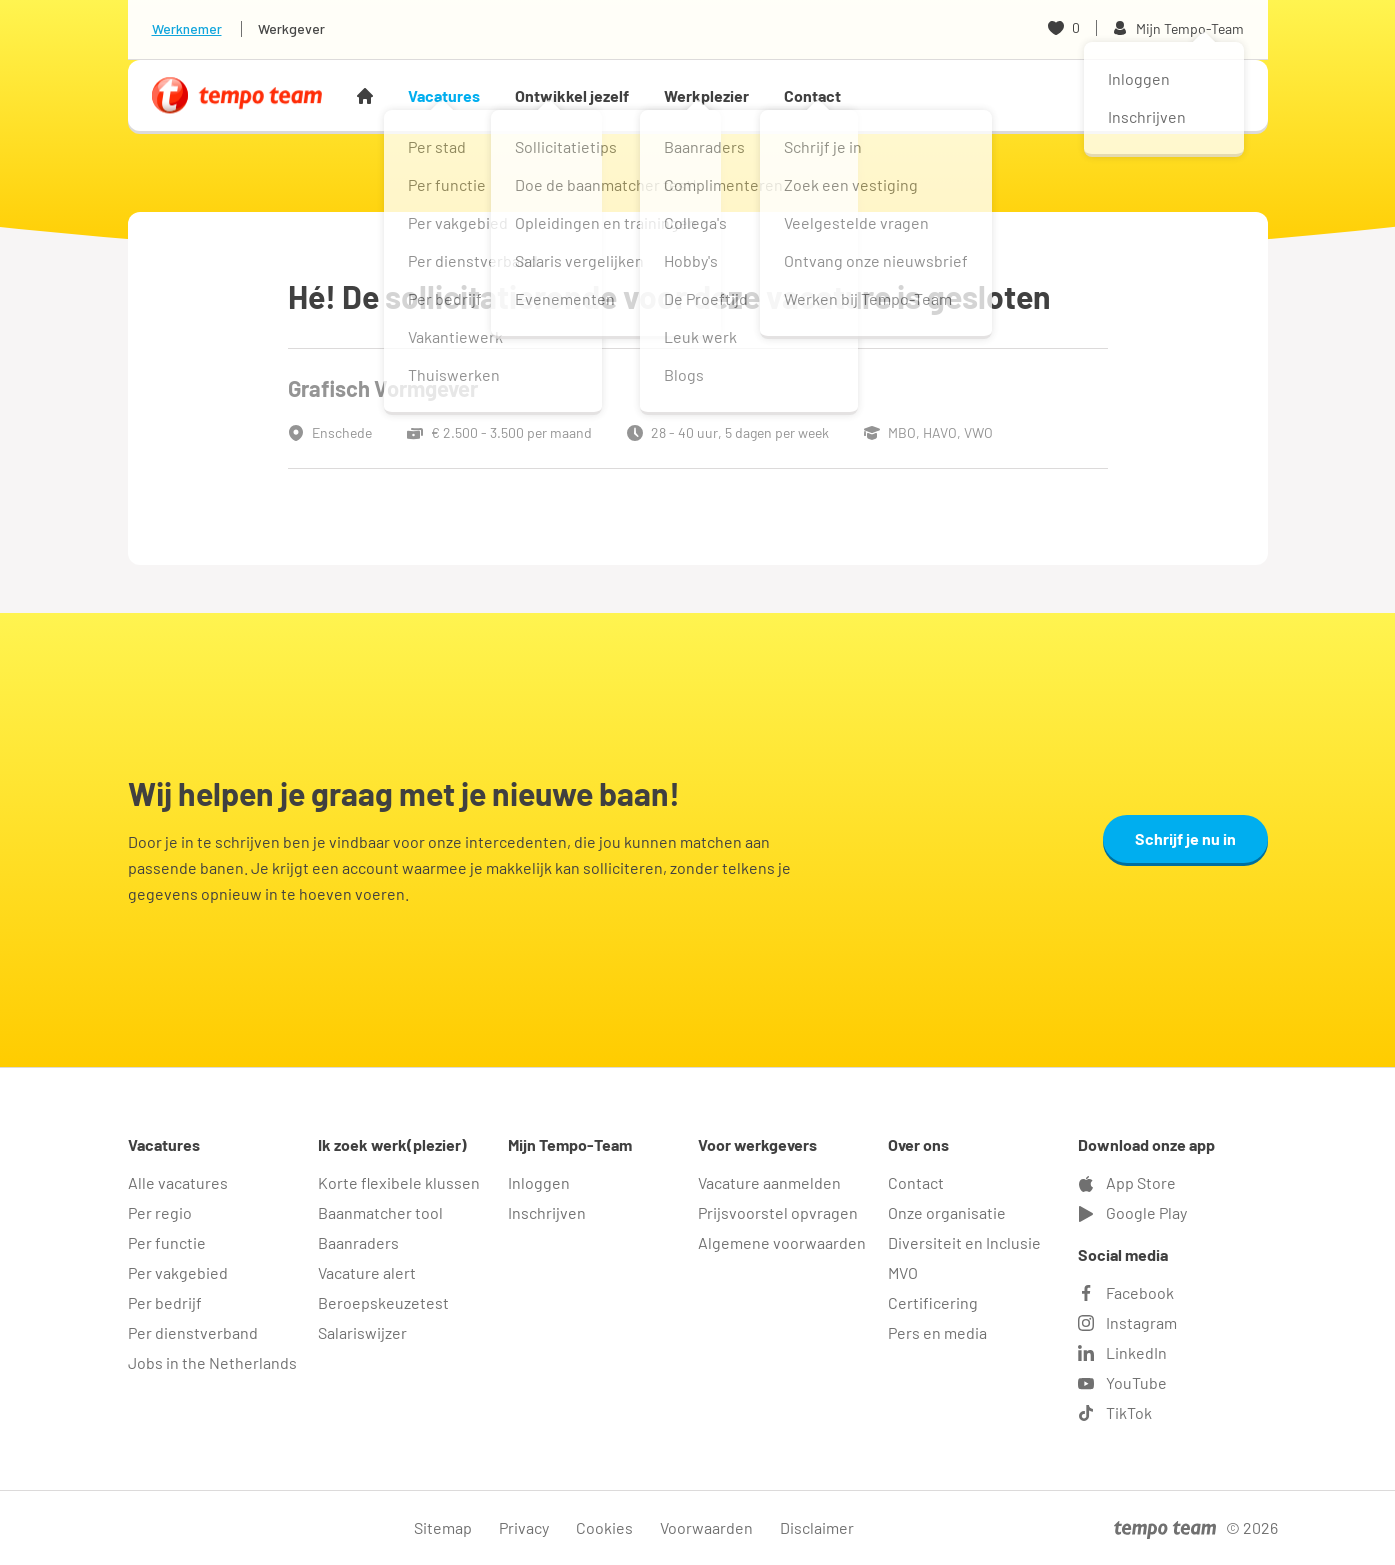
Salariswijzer (362, 1332)
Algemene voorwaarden (782, 1242)
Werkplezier (706, 95)
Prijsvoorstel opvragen (778, 1212)
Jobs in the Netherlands (212, 1362)
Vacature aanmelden (769, 1182)
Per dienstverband (193, 1332)
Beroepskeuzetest (383, 1302)
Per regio (160, 1212)
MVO (903, 1272)
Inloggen (539, 1182)
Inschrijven (547, 1212)
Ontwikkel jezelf (572, 95)
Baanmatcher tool (380, 1212)
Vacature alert (367, 1272)
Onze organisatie (947, 1212)
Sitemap (443, 1527)
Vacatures (444, 95)
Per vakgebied (178, 1272)
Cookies (604, 1527)
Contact (812, 95)
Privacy (524, 1527)
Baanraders (358, 1242)
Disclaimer (817, 1527)
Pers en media (937, 1332)
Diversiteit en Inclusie (964, 1242)
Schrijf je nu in (1185, 838)
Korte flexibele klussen (399, 1182)
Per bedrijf (165, 1302)
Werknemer (187, 28)
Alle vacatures (178, 1182)
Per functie (167, 1242)
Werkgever (291, 28)
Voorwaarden (706, 1527)
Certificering (933, 1302)
